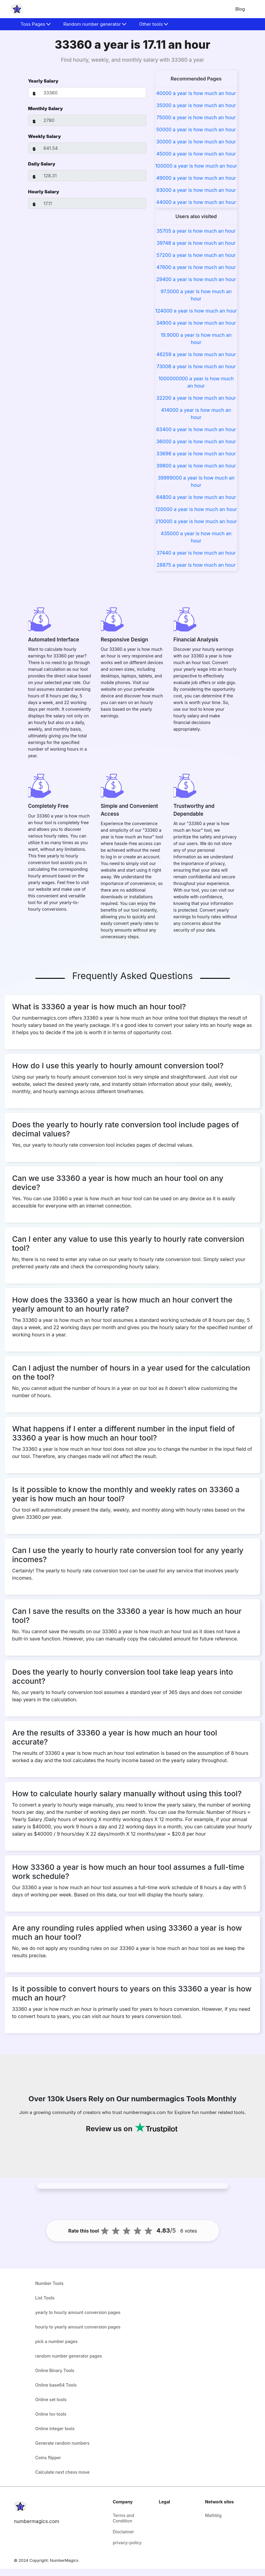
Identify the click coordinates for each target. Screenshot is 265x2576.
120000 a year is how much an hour (196, 509)
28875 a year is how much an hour (196, 565)
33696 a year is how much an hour (196, 454)
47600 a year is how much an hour (196, 267)
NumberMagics (64, 2560)
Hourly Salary (43, 192)
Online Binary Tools (54, 2370)
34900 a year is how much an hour (196, 323)
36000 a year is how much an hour (196, 441)
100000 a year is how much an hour (196, 166)
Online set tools (50, 2399)
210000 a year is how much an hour (196, 521)
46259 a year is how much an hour (196, 354)
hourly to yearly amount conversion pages (78, 2326)
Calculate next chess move (62, 2472)
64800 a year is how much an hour (196, 497)
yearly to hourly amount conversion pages (78, 2312)
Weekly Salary (44, 136)
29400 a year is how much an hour (196, 279)
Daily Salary (41, 164)
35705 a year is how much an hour (196, 231)
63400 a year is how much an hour (196, 429)
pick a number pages (56, 2341)
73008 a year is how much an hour (196, 366)
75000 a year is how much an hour (196, 117)
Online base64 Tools (56, 2385)
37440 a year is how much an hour (196, 553)
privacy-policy (127, 2542)
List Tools (45, 2297)
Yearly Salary (43, 81)
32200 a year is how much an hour (196, 398)
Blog (240, 9)
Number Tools (49, 2283)
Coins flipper (48, 2457)
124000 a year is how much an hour (196, 311)
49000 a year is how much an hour (196, 178)
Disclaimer (123, 2531)
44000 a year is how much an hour (196, 202)
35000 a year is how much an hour (196, 105)
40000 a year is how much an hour (196, 93)
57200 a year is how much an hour (196, 255)
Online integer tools (55, 2428)
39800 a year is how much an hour (196, 466)
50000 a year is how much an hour (196, 129)
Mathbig (213, 2515)
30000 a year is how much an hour (196, 142)
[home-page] (17, 9)
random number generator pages (68, 2355)
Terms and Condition (123, 2518)
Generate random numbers (62, 2443)
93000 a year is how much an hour (196, 190)
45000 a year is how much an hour (196, 154)
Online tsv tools (50, 2414)
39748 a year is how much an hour (196, 243)
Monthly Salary (45, 108)
